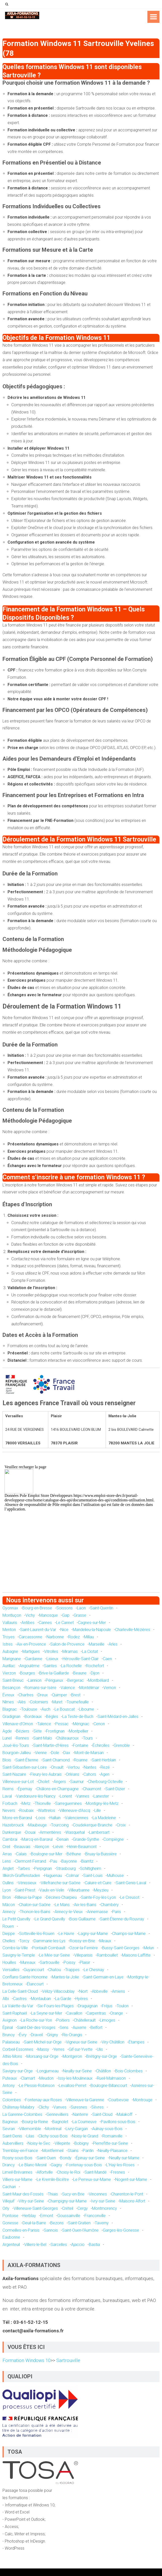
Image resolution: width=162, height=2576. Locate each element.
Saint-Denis (12, 2136)
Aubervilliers (13, 2143)
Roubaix (26, 1810)
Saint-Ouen (46, 2158)
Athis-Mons (12, 2056)
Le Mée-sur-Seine (54, 1955)
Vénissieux (27, 1882)
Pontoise (10, 2215)
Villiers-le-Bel (35, 2244)
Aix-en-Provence (31, 1644)
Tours (88, 1738)
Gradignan (11, 1716)
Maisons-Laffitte (136, 1955)
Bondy (65, 2158)
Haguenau (53, 1875)
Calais (21, 1854)
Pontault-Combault (48, 1948)
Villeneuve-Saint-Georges (36, 2208)
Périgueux (54, 1680)
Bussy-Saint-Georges (120, 1948)
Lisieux (52, 1658)
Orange (116, 2013)
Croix (121, 1825)
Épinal (8, 2027)
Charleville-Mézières (132, 1629)
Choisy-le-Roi (68, 2172)
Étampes (136, 2042)
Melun (149, 1948)
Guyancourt (34, 1969)
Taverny (102, 2223)
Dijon (95, 1673)
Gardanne (33, 1658)
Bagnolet (60, 2121)
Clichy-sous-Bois (53, 2136)
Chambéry (110, 1904)
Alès (22, 1702)
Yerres (58, 2049)
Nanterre (80, 2114)
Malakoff (124, 2114)
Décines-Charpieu (61, 1897)
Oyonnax (10, 1608)
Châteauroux (67, 1738)
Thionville (43, 1803)
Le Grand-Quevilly (50, 1919)
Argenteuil (11, 2244)
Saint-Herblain (104, 1760)
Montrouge (142, 2099)
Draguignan (88, 2006)
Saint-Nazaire (14, 1774)
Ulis (100, 2049)
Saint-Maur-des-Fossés (23, 2194)
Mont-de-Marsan (89, 1752)
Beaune (80, 1673)
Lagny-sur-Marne (93, 1933)
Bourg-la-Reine (35, 2121)
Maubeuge (37, 1825)
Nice (64, 1629)
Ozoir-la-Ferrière (83, 1948)
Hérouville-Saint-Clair (81, 1658)
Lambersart (99, 1832)
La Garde (63, 1998)
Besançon (11, 1687)
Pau (53, 1861)
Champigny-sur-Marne (67, 2201)
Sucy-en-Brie (73, 2194)
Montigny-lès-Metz (102, 1803)
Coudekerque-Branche (92, 1825)
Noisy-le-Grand (85, 2136)
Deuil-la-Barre (34, 2223)
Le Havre (66, 1933)
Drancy (9, 2165)
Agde (7, 1731)
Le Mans (62, 1904)
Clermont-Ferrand (30, 1861)
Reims (8, 1788)
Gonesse (10, 2223)
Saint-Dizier (115, 1788)
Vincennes (98, 2194)
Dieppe (9, 1933)
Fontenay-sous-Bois (84, 2165)
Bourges (27, 1673)
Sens (64, 2027)
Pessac (62, 1723)
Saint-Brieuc (13, 1680)
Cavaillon (74, 2013)
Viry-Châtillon (113, 2042)
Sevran (9, 2128)
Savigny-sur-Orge (18, 2071)
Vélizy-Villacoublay (58, 1991)
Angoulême (29, 1665)
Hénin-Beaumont (82, 1846)
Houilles (9, 1962)
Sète (37, 1731)
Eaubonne (11, 2237)
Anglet (8, 1868)
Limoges (107, 2020)
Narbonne (55, 1637)
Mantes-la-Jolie (65, 1977)
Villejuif (8, 2201)
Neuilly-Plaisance (113, 2150)
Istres (8, 1644)
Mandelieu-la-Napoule (92, 1629)
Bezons (57, 2223)
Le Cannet (65, 1622)
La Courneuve (84, 2121)
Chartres (26, 1695)
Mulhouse (115, 1875)
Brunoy (9, 2034)
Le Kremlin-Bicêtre (53, 2179)
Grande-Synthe (86, 1839)
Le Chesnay (94, 1969)
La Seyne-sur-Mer (46, 2013)
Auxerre (79, 2027)
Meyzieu (101, 1890)
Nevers (9, 1810)
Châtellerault (85, 2020)
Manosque (48, 1615)
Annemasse (97, 1911)
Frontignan (55, 1731)
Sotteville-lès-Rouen (36, 1933)
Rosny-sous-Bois (17, 2158)
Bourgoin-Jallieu (17, 1752)
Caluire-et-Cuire (98, 1882)
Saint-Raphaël (15, 2013)
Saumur (77, 1781)
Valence (68, 1687)
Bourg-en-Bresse (37, 1608)
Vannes (82, 1796)
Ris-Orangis (72, 2034)
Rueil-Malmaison (111, 2078)
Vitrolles (51, 1651)
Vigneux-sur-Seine (81, 2042)
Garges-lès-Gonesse (121, 2230)
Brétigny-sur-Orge (101, 2056)
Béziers (22, 1731)
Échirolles (101, 1745)
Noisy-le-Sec (39, 2143)
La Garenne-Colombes (22, 2114)
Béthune (74, 1854)
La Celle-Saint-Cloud (20, 1991)
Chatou (54, 1969)
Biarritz (87, 1861)
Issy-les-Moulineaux (75, 2078)
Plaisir (85, 1962)
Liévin (58, 1846)
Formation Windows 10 (27, 2360)
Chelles (9, 1940)
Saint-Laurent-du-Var (38, 1629)
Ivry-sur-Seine (103, 2201)
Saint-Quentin (101, 1608)
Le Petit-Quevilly (16, 1919)
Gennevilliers (57, 2114)
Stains (73, 2150)
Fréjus (107, 2006)
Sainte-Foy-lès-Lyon (98, 1897)
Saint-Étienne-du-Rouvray (122, 1919)
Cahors (90, 1774)
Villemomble (30, 2128)
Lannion (35, 1680)
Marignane (12, 1658)
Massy (43, 2049)
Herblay (29, 2215)
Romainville (112, 2136)
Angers (60, 1781)
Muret (57, 1702)
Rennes (22, 1738)
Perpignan (43, 1868)
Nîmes (8, 1702)
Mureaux (27, 1962)
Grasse (80, 1615)
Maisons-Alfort (132, 2201)
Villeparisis (83, 1955)
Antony (9, 2085)
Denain (63, 1839)
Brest (75, 1695)
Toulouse (29, 1709)
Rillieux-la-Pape (28, 1897)
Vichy (30, 1615)
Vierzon (9, 1673)
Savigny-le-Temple (19, 1955)
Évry (23, 2034)
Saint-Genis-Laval (131, 1882)
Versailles (11, 1969)
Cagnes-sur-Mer (92, 1622)
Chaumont (92, 1788)
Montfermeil (52, 2150)
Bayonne (69, 1861)
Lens (7, 1861)
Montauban (41, 1998)
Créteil (67, 2208)
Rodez (74, 1637)
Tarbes (24, 1868)
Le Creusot (129, 1897)
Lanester (101, 1796)
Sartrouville (49, 1962)
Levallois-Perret (72, 2085)
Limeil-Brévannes (17, 2172)
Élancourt (35, 1984)
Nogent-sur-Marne (131, 2179)
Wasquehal (75, 1832)
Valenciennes (76, 1817)
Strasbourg (66, 1868)
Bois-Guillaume (82, 1919)
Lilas (30, 2136)
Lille (97, 1810)
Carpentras (96, 2013)
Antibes (27, 1622)
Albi (6, 1998)
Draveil (37, 2034)
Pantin (88, 2150)
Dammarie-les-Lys (49, 1940)
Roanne (81, 1760)
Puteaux (10, 2078)
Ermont (46, 2215)
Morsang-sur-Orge (42, 2056)
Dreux (43, 1695)
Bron (7, 1897)
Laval (7, 1796)
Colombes (12, 2099)
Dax (66, 1752)
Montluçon (12, 1615)
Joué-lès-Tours (16, 1745)
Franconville (95, 2215)
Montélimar (89, 1687)
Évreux (8, 1695)
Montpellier (78, 1731)
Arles (113, 1644)
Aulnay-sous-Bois (107, 2128)
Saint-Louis (93, 1875)
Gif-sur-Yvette (81, 2049)
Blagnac (10, 1709)
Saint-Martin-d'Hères (51, 1745)
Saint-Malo (42, 1738)
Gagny (56, 2165)
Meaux (105, 1940)
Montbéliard (98, 1680)
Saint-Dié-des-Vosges (36, 2027)
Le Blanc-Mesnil (33, 2165)
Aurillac (9, 1665)
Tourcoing (60, 1825)
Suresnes (79, 2107)
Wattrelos (46, 1810)
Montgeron (72, 2056)
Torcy (24, 1940)
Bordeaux (33, 1716)
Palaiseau (11, 2042)
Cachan (9, 2186)
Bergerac (75, 1680)
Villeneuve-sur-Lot (18, 1781)
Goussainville (68, 2215)
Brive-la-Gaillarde (54, 1673)
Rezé (105, 1767)
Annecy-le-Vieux (69, 1911)
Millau (89, 1637)
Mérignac (81, 1723)
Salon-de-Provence (67, 1644)
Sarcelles (59, 2244)
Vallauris (10, 1622)
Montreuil (53, 2128)
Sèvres (97, 2107)
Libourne (86, 1709)
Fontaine (80, 1745)
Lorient (66, 1796)
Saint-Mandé (96, 2172)
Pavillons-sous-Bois (118, 2121)
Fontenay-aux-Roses (43, 2099)
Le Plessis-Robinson (37, 2085)
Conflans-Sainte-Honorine (25, 1977)
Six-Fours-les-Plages (55, 2006)
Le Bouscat (65, 1709)
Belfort (96, 2027)
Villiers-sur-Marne (17, 2179)
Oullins (8, 1882)
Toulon (123, 2006)
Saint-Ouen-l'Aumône (80, 2230)
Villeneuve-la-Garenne (85, 2099)
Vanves (59, 2107)
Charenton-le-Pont (127, 2194)
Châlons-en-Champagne (57, 1788)
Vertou (73, 1767)
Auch (46, 1709)
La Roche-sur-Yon (36, 2020)
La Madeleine (104, 1817)
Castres (20, 1998)
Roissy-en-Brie (82, 1940)
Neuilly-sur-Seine (77, 2071)
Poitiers (63, 2020)
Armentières (50, 1832)
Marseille (96, 1644)
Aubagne (10, 1651)
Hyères (81, 1998)
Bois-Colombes (129, 2071)
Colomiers (39, 1702)
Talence (44, 1723)
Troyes (9, 1637)
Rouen (8, 1926)
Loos (40, 1817)
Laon (81, 1608)
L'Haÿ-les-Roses (120, 2165)
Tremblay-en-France (20, 2150)
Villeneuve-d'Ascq (74, 1810)
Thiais (53, 2194)
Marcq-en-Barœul (37, 1839)
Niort (83, 1991)
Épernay (25, 1788)
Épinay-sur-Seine (90, 2158)
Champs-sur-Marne (129, 1933)
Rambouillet (107, 1955)
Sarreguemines (68, 1803)
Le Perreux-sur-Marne (92, 2179)
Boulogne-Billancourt (109, 2085)
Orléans (72, 1774)
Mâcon (9, 1904)
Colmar (72, 1875)
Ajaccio (78, 2244)
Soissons (64, 1608)
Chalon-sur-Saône (35, 1904)
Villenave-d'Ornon (18, 1723)
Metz (26, 1803)
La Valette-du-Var (18, 2006)
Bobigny (81, 2143)
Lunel (7, 1738)
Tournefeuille (78, 1702)
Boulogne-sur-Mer (46, 1854)
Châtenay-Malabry (18, 2107)
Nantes (90, 1767)
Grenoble (122, 1745)
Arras (7, 1854)
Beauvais (22, 1846)
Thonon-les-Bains (35, 1911)
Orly (6, 2208)
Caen (107, 1658)
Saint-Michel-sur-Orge (43, 2042)
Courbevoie (118, 2099)
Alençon (42, 1846)
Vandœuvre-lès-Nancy (36, 1796)
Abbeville (100, 1991)
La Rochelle (71, 1665)
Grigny (52, 2034)
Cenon (99, 1723)
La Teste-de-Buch (77, 1716)
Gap (65, 1615)
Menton (9, 1629)
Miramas (70, 1651)
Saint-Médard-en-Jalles (118, 1716)
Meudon (46, 2078)
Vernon (109, 1687)
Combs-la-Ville (15, 1948)
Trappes (72, 1969)
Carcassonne (30, 1637)
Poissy (69, 1962)
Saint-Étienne (26, 1760)
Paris (116, 1911)
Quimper (59, 1695)
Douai (30, 1832)
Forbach (10, 1803)
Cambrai (10, 1839)
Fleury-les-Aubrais (46, 1774)
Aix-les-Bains (85, 1904)
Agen (104, 1774)
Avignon (10, 2020)
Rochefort (95, 1665)
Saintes (50, 1665)
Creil (6, 1846)
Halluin (55, 1817)
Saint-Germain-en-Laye (103, 1977)
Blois (7, 1760)
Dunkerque (12, 1832)
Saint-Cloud (102, 2114)
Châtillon (103, 2071)
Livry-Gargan (77, 2128)
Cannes (45, 1622)
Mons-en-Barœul (17, 1817)
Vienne (41, 1752)
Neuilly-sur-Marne (124, 2158)
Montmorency (104, 2208)
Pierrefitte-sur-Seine (110, 2143)
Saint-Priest (25, 1890)
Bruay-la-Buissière (101, 1854)
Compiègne (113, 1839)
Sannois (51, 2230)
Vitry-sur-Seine (31, 2201)
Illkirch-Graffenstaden (21, 1875)
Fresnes (118, 2172)
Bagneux (10, 2121)
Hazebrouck (13, 1825)
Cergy (82, 2208)
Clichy (44, 2107)
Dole (55, 1752)
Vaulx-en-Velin (51, 1890)
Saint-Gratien (79, 2223)
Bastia (94, 2244)
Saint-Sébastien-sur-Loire (25, 1767)
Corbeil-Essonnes (18, 2049)
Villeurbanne (79, 1890)
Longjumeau (48, 2071)
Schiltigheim (90, 1868)
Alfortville (45, 2172)
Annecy (9, 1911)
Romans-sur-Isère (40, 1687)
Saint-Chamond (56, 1760)
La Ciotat (90, 1651)
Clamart (28, 2078)
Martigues (31, 1651)
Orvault (57, 1767)
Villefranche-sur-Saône (60, 1882)
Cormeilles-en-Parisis (21, 2230)
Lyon (7, 1890)
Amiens (118, 1991)
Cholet (43, 1781)
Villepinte (62, 2143)
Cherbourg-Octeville (105, 1781)
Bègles (52, 1716)
